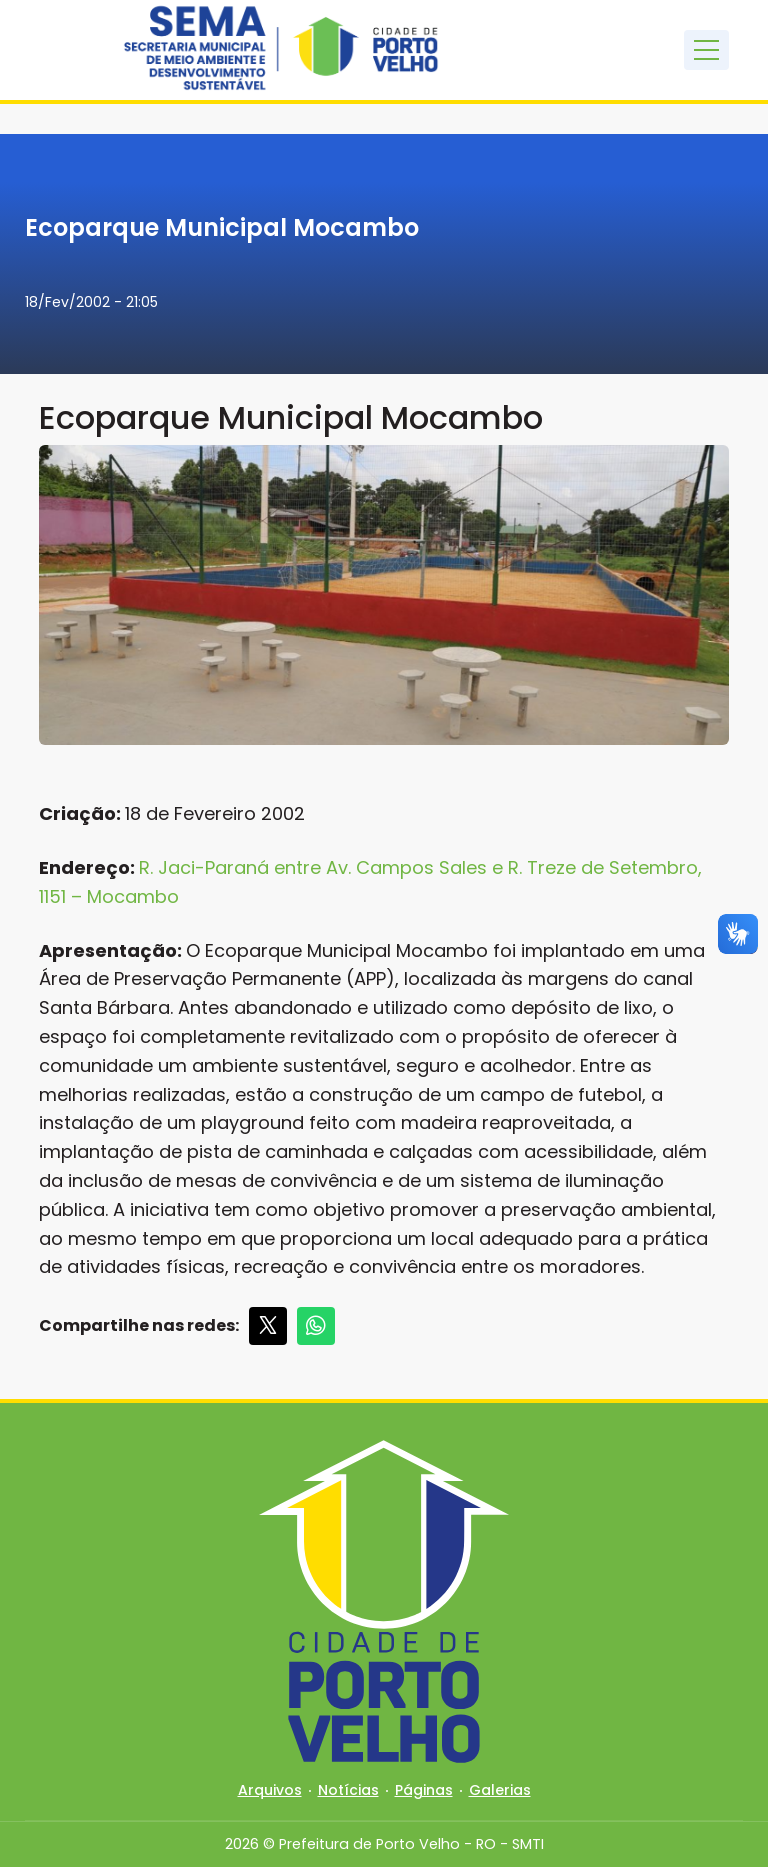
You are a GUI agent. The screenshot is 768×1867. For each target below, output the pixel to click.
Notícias (348, 1790)
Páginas (424, 1790)
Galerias (500, 1790)
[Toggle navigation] (706, 50)
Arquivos (270, 1790)
